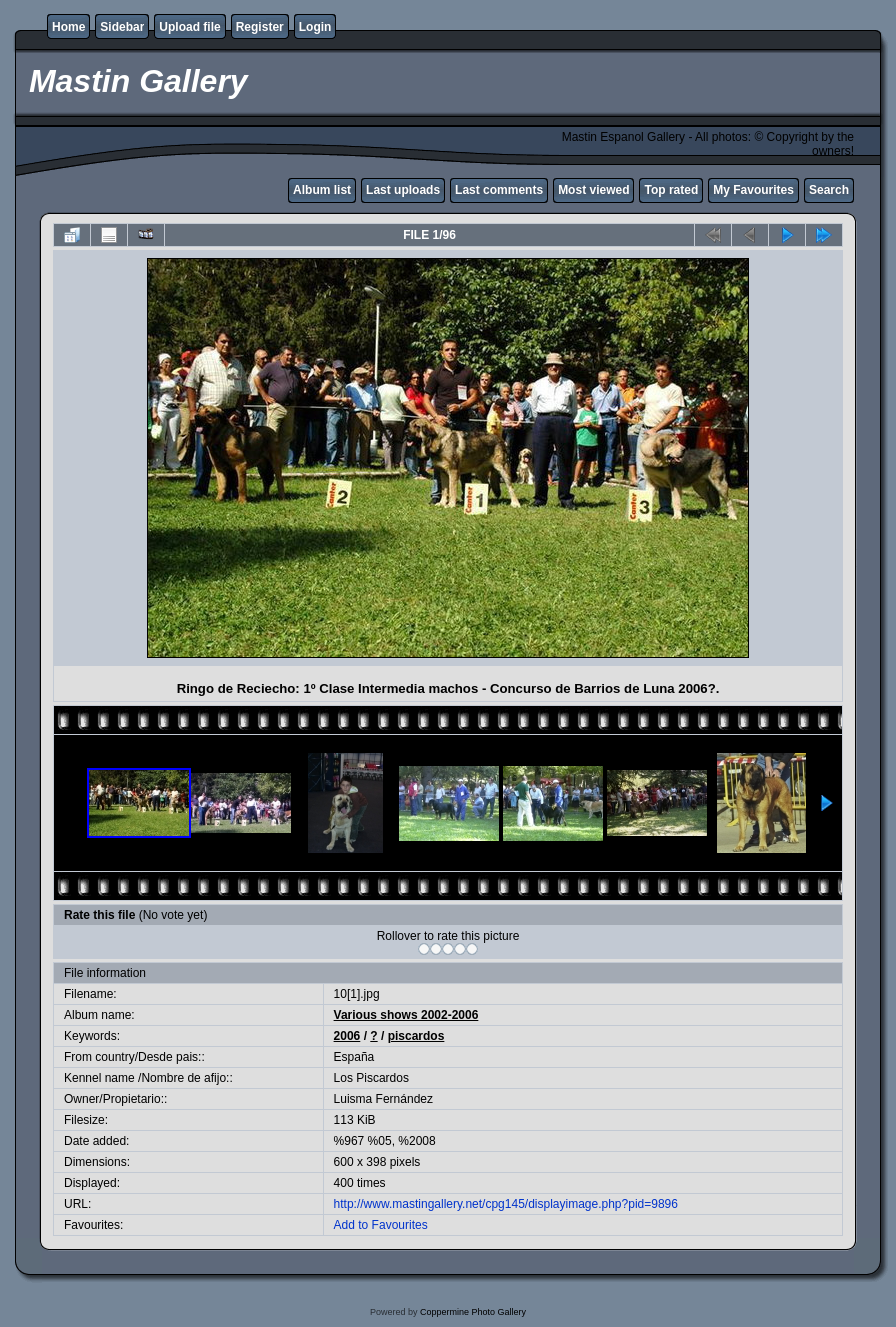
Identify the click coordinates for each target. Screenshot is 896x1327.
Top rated (671, 190)
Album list (322, 190)
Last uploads (403, 190)
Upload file (189, 27)
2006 (347, 1036)
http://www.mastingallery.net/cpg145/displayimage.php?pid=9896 (506, 1204)
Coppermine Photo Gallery (473, 1312)
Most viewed (593, 190)
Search (829, 190)
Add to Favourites (381, 1225)
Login (315, 27)
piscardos (416, 1036)
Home (68, 27)
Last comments (499, 190)
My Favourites (753, 190)
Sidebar (122, 27)
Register (260, 27)
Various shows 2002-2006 (406, 1015)
